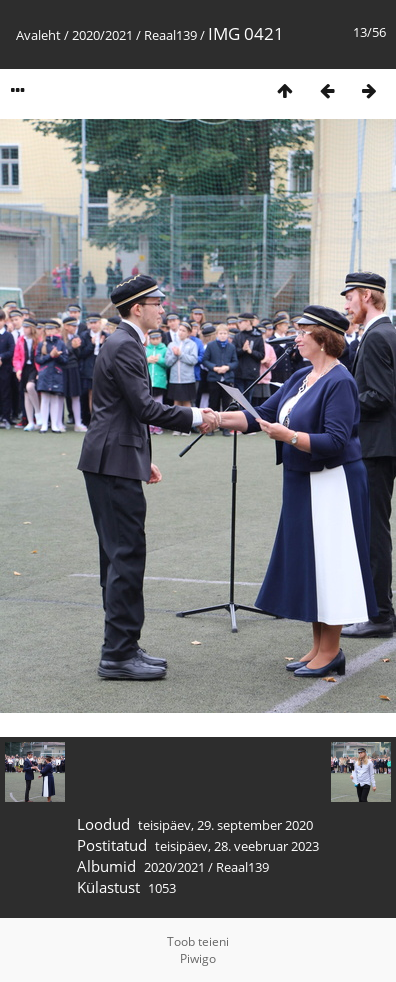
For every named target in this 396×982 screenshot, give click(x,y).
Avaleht (38, 35)
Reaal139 (170, 35)
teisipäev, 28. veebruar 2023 (237, 846)
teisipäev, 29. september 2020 (225, 825)
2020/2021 (102, 35)
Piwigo (198, 958)
